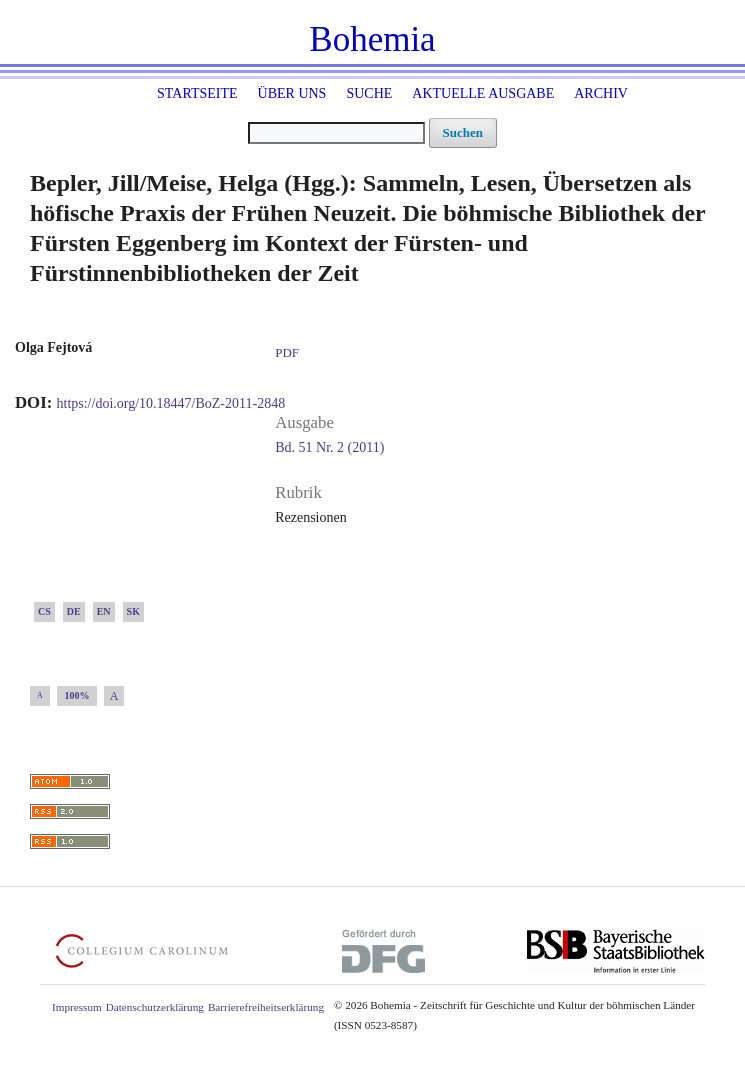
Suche (369, 93)
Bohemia (372, 39)
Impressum (77, 1007)
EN (104, 611)
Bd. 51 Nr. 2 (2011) (329, 447)
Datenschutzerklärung (155, 1007)
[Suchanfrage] (336, 133)
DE (74, 611)
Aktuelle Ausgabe (483, 93)
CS (44, 611)
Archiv (601, 93)
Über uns (292, 93)
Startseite (197, 93)
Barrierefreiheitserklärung (266, 1007)
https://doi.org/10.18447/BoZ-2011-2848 (171, 403)
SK (133, 611)
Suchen (463, 132)
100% (77, 695)
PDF (287, 352)
